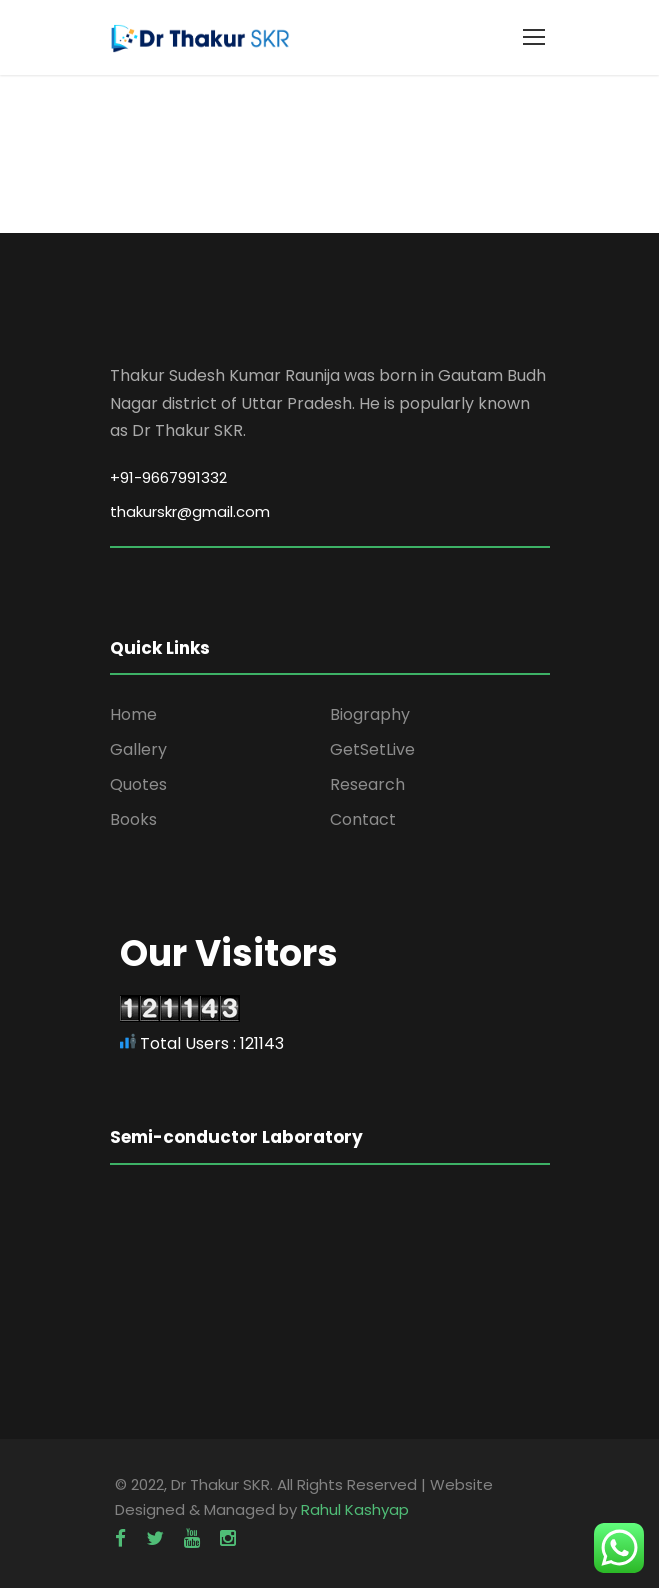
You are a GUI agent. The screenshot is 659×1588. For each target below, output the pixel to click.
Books (133, 819)
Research (367, 784)
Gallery (138, 749)
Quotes (138, 784)
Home (133, 714)
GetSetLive (372, 749)
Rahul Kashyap (355, 1509)
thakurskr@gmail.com (190, 511)
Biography (370, 714)
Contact (363, 819)
